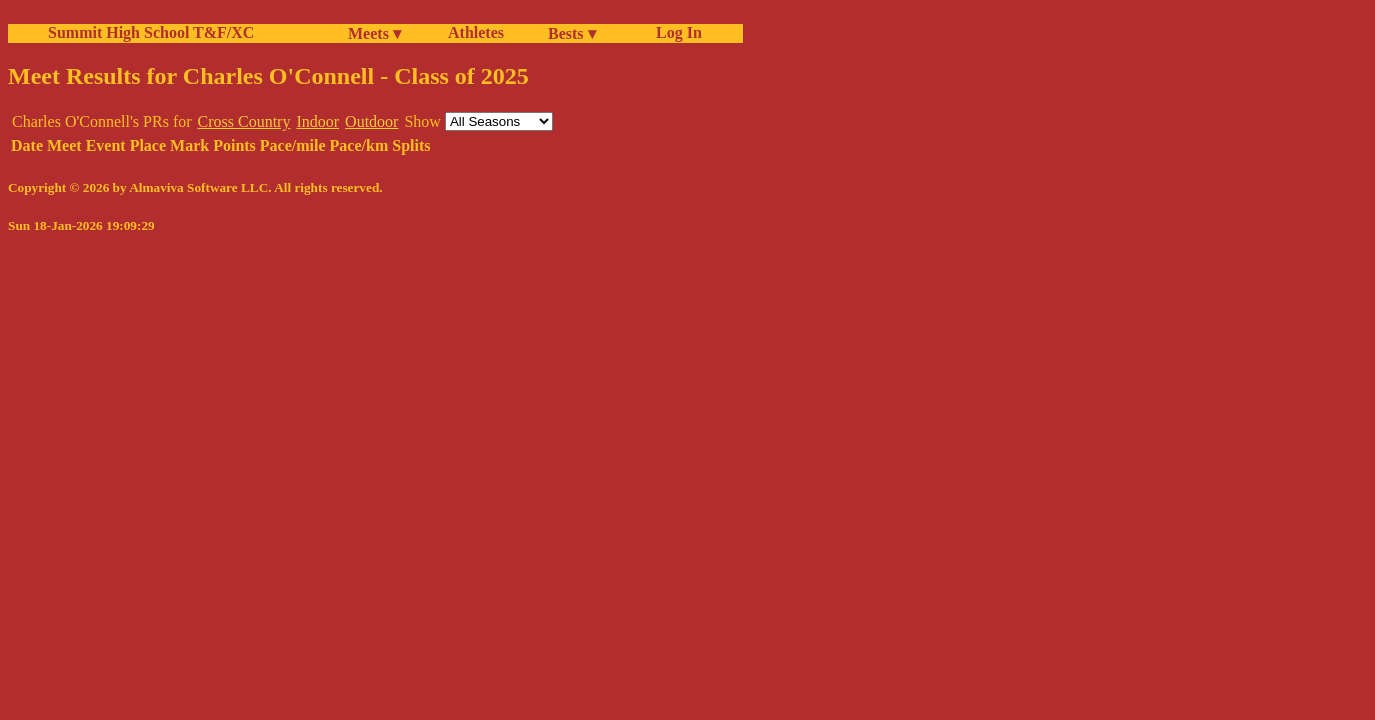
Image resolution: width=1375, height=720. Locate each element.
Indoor (317, 121)
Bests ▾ (572, 33)
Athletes (476, 32)
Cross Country (244, 121)
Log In (675, 32)
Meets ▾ (374, 33)
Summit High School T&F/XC (151, 32)
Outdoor (371, 121)
